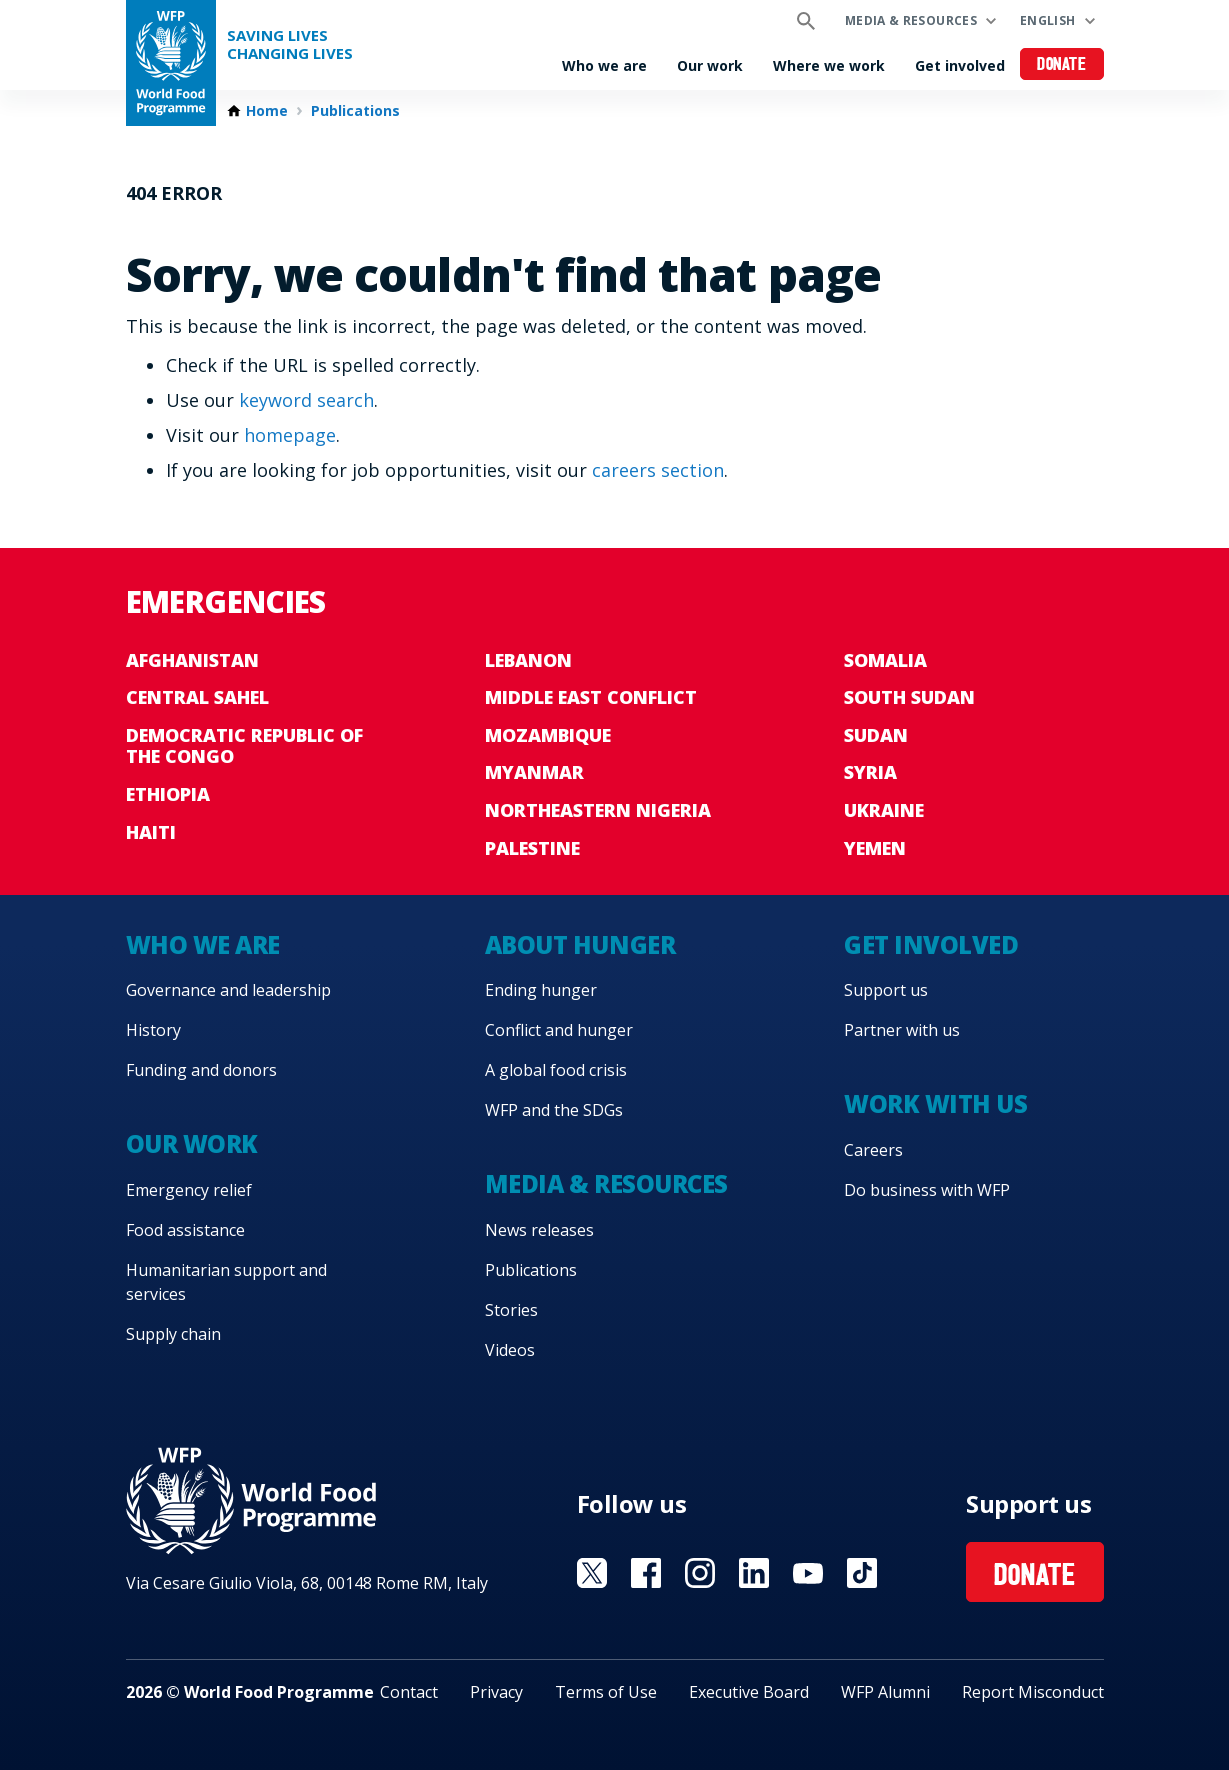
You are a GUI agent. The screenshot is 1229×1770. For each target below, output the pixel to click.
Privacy (496, 1692)
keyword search (306, 400)
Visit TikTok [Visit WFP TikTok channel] (862, 1573)
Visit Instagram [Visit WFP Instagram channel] (700, 1573)
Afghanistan (192, 660)
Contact (409, 1692)
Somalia (885, 660)
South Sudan (909, 697)
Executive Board (749, 1692)
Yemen (875, 848)
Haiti (151, 832)
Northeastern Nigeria (598, 810)
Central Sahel (197, 697)
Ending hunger (541, 990)
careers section (658, 470)
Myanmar (534, 772)
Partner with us (902, 1030)
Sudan (876, 735)
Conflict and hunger (559, 1030)
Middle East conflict (591, 697)
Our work (710, 65)
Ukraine (884, 810)
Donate (1061, 65)
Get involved (960, 65)
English (1048, 20)
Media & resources (911, 20)
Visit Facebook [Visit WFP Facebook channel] (646, 1573)
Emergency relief (189, 1190)
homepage (290, 435)
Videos (510, 1350)
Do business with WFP (927, 1190)
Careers (873, 1150)
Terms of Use (606, 1692)
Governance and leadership (228, 990)
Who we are (604, 65)
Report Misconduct (1033, 1692)
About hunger (580, 944)
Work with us (935, 1103)
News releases (539, 1230)
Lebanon (528, 660)
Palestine (532, 848)
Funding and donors (201, 1070)
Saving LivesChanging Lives (290, 44)
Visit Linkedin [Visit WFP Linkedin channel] (754, 1573)
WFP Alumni (885, 1692)
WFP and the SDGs (554, 1110)
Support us (886, 990)
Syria (870, 772)
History (153, 1030)
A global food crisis (556, 1070)
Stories (511, 1310)
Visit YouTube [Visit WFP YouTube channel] (808, 1573)
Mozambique (548, 735)
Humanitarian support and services (226, 1282)
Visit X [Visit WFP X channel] (592, 1573)
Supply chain (173, 1334)
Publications (355, 111)
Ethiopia (168, 794)
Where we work (829, 65)
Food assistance (185, 1230)
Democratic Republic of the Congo (244, 746)
